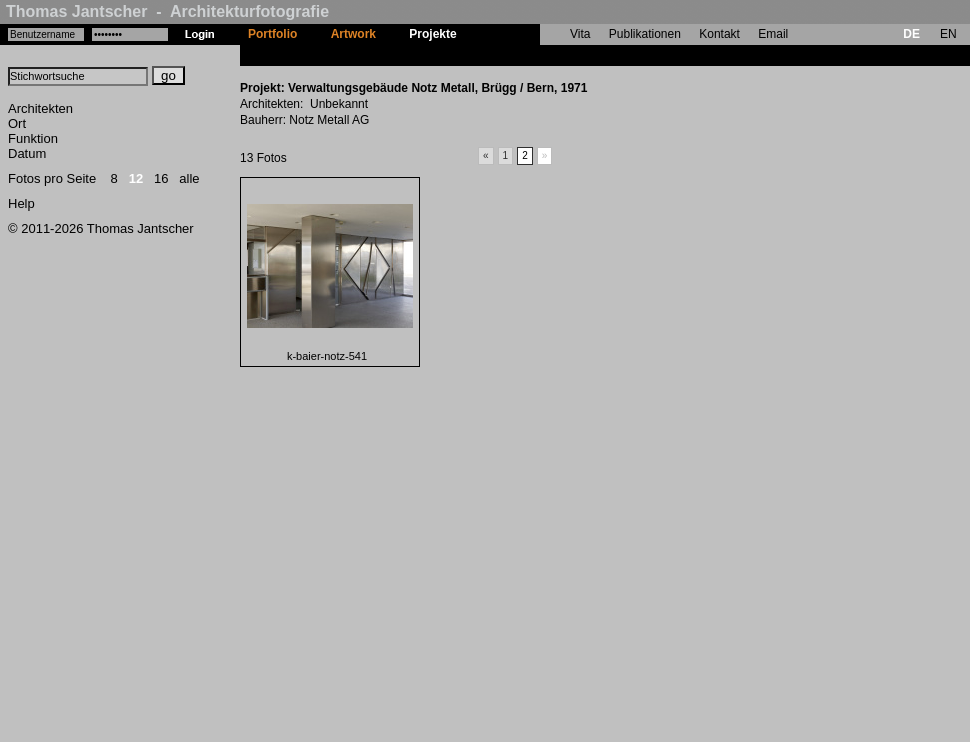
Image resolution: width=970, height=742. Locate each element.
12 (136, 178)
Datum (27, 153)
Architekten (40, 108)
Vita (580, 34)
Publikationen (645, 34)
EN (948, 34)
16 (161, 178)
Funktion (33, 138)
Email (773, 34)
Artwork (353, 34)
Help (21, 203)
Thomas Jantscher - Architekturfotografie (167, 11)
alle (189, 178)
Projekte (432, 34)
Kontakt (719, 34)
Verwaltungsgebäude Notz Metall (566, 55)
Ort (17, 123)
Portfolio (272, 34)
